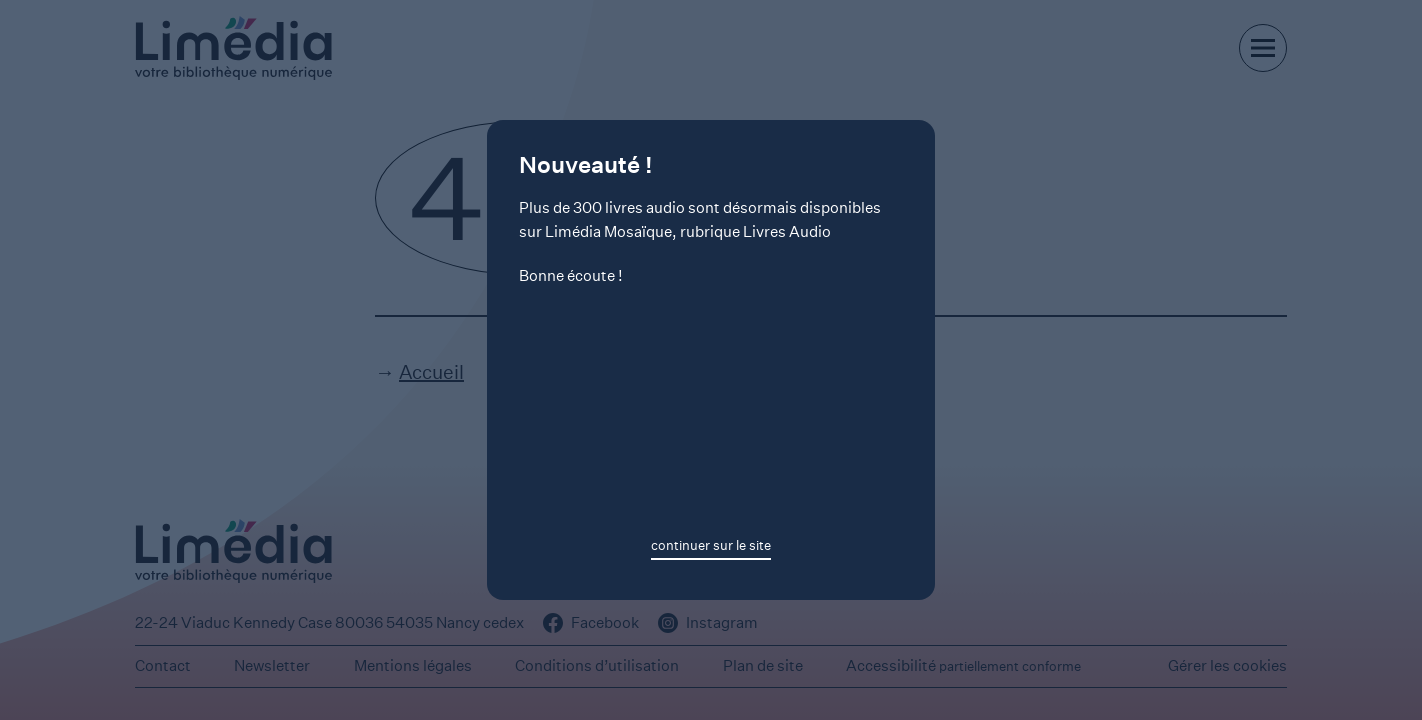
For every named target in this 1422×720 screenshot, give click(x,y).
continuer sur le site (711, 545)
